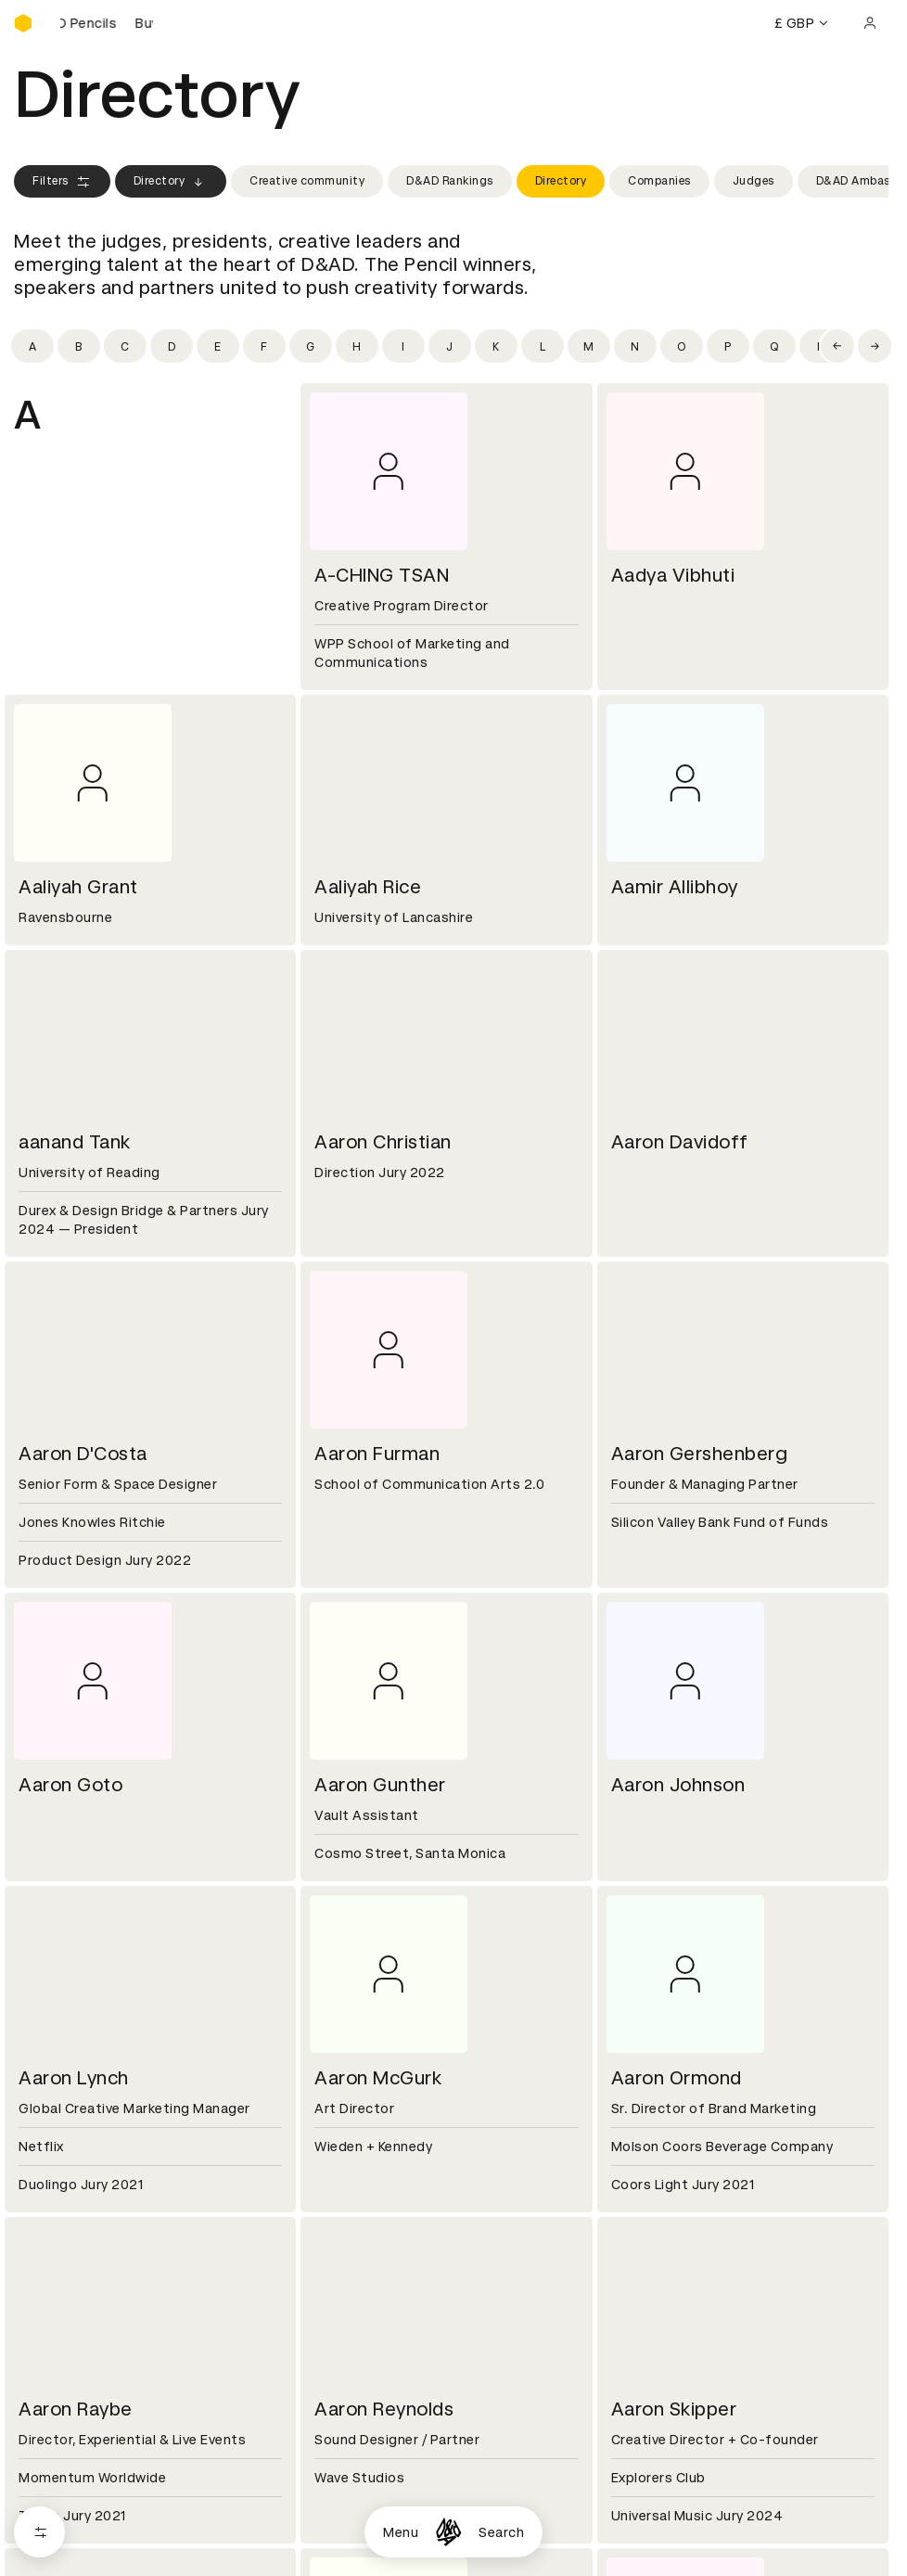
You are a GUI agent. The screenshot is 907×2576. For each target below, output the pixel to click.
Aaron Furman (377, 1453)
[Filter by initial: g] (310, 346)
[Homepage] (448, 2531)
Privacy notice (356, 2228)
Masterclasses (63, 2250)
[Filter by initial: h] (357, 346)
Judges (753, 180)
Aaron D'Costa (83, 1453)
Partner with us (360, 2073)
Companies (659, 180)
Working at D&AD (366, 2051)
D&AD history (58, 2051)
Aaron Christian (383, 1142)
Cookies (337, 2205)
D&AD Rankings (449, 180)
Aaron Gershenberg (699, 1453)
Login (624, 2183)
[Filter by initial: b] (79, 346)
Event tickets (58, 2272)
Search (501, 2532)
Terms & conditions (375, 2183)
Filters (62, 182)
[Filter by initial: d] (171, 346)
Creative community (306, 180)
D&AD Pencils (58, 2183)
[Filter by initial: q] (774, 346)
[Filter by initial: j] (450, 346)
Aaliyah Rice (367, 887)
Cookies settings (94, 2471)
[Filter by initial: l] (542, 346)
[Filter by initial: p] (728, 346)
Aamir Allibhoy (674, 887)
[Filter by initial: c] (125, 346)
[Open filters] (39, 2531)
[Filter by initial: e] (218, 346)
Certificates (55, 2228)
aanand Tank (75, 1142)
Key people (49, 2073)
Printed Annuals (66, 2205)
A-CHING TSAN (381, 575)
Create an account (667, 2205)
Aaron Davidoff (679, 1142)
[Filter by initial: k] (496, 346)
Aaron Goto (70, 1785)
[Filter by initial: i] (403, 346)
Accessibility (352, 2250)
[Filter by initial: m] (589, 346)
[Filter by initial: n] (635, 346)
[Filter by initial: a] (32, 346)
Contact (634, 2051)
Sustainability (59, 2095)
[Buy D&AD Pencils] (106, 23)
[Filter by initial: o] (681, 346)
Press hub (638, 2073)
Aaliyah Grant (78, 887)
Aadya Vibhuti (673, 575)
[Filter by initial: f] (264, 346)
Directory (171, 182)
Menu (400, 2532)
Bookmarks (643, 2228)
